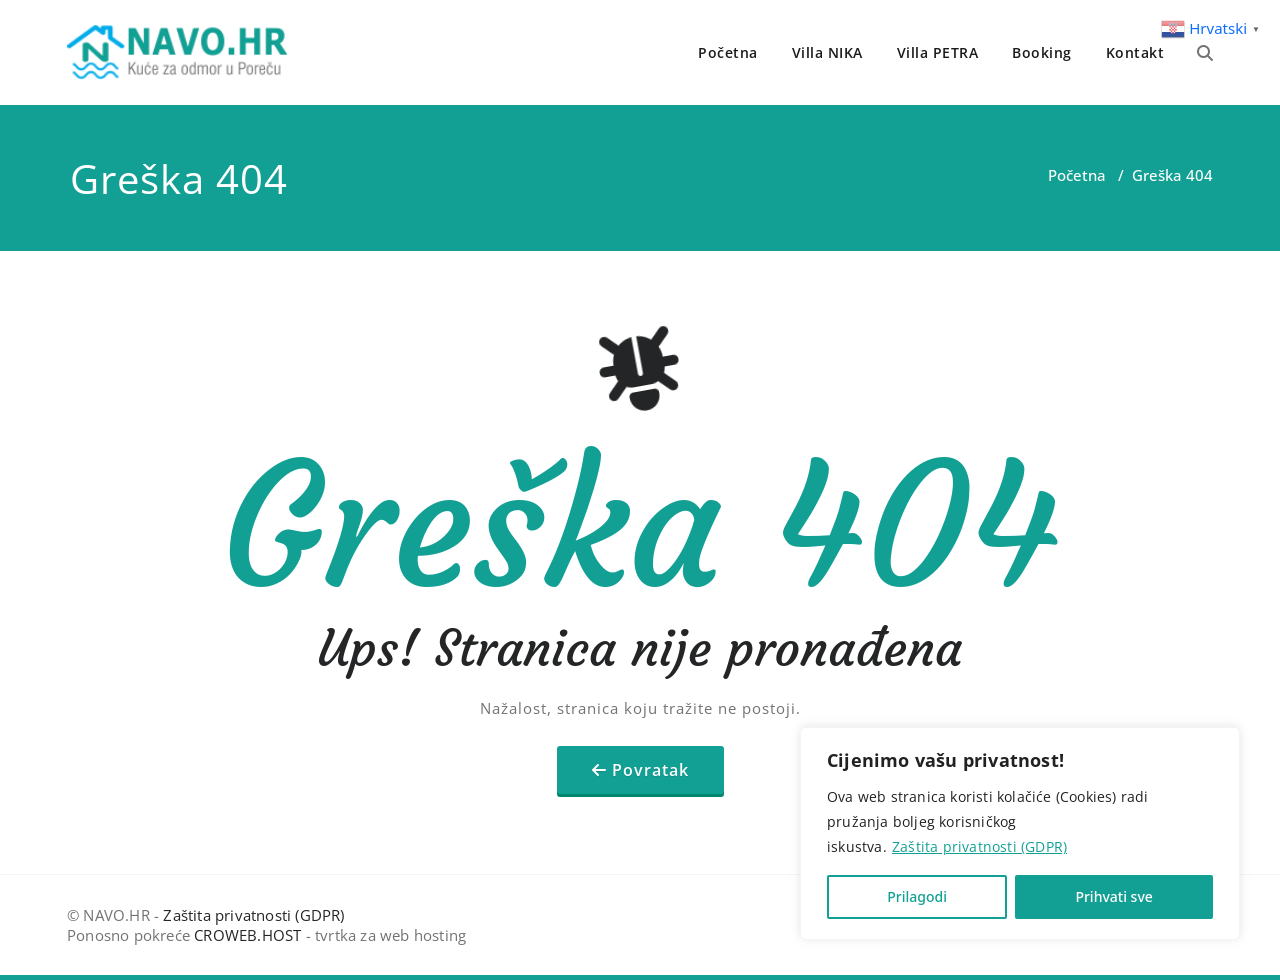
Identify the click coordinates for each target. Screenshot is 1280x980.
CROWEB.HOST (247, 935)
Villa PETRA (938, 52)
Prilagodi (917, 896)
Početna (728, 52)
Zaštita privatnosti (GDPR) (979, 846)
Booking (1042, 52)
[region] (1020, 833)
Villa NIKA (827, 52)
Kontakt (1135, 52)
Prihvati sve (1113, 896)
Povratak (650, 770)
